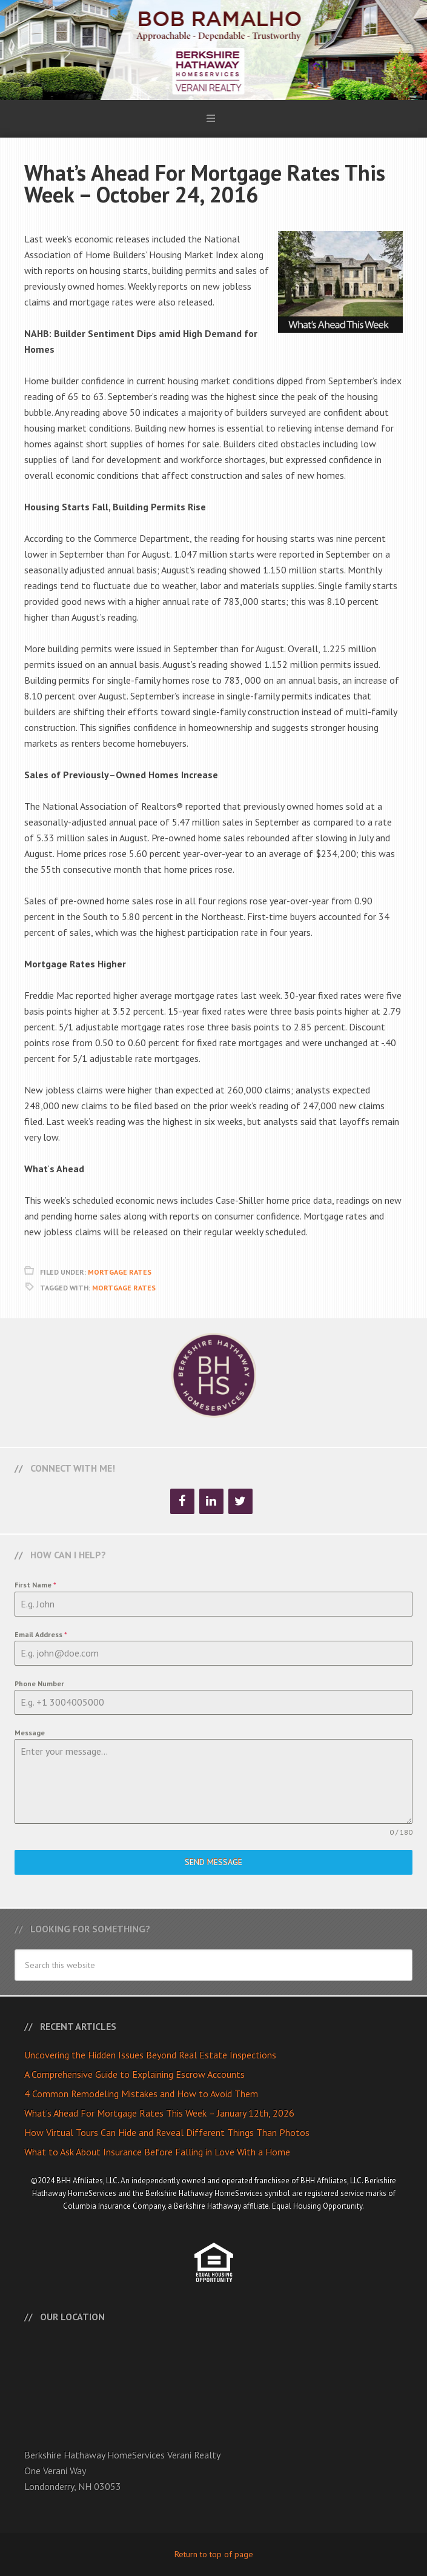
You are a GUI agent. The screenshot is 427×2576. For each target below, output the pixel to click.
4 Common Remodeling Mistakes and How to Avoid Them (141, 2093)
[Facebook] (182, 1501)
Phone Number (39, 1683)
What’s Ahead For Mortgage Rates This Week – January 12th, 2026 (159, 2113)
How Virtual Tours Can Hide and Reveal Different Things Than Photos (166, 2132)
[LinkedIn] (211, 1501)
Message (30, 1732)
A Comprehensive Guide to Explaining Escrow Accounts (134, 2074)
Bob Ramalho (213, 50)
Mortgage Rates (119, 1271)
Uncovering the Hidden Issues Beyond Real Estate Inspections (150, 2055)
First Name (35, 1584)
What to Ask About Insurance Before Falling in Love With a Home (157, 2152)
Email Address (41, 1634)
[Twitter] (240, 1501)
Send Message (213, 1862)
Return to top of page (213, 2554)
